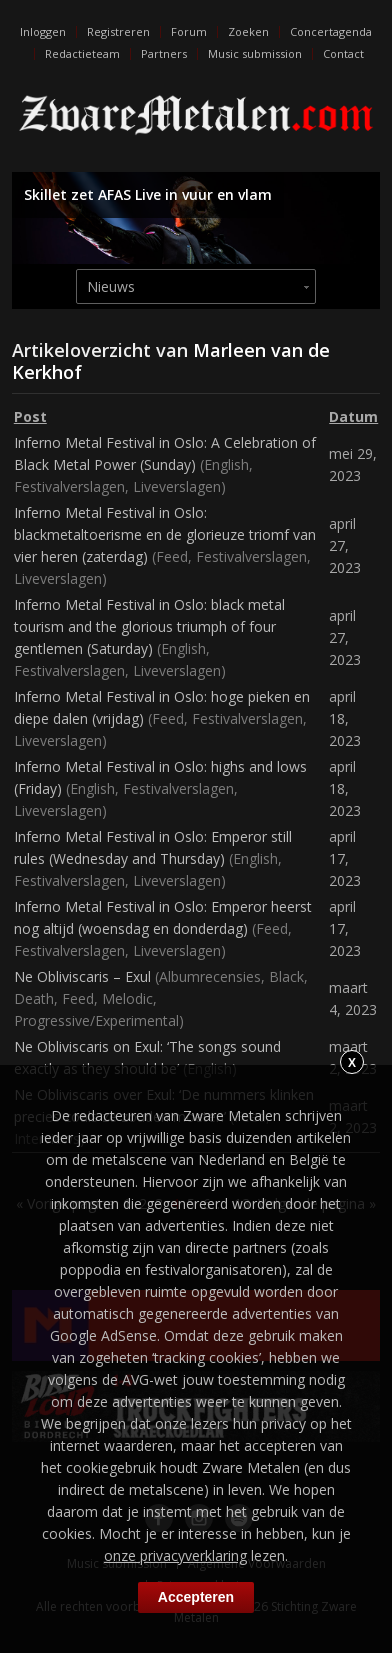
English (226, 464)
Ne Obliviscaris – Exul (82, 976)
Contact (343, 53)
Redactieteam (82, 53)
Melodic (127, 998)
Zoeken (248, 31)
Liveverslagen (177, 486)
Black (286, 976)
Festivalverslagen (69, 486)
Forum (189, 31)
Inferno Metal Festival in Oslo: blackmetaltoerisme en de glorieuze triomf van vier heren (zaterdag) (165, 534)
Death (34, 998)
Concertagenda (331, 31)
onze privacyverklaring (175, 1555)
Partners (164, 53)
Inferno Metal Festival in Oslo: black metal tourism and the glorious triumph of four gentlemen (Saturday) (149, 626)
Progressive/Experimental (96, 1020)
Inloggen (43, 31)
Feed (172, 556)
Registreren (118, 31)
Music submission (255, 53)
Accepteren (196, 1597)
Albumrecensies (210, 976)
